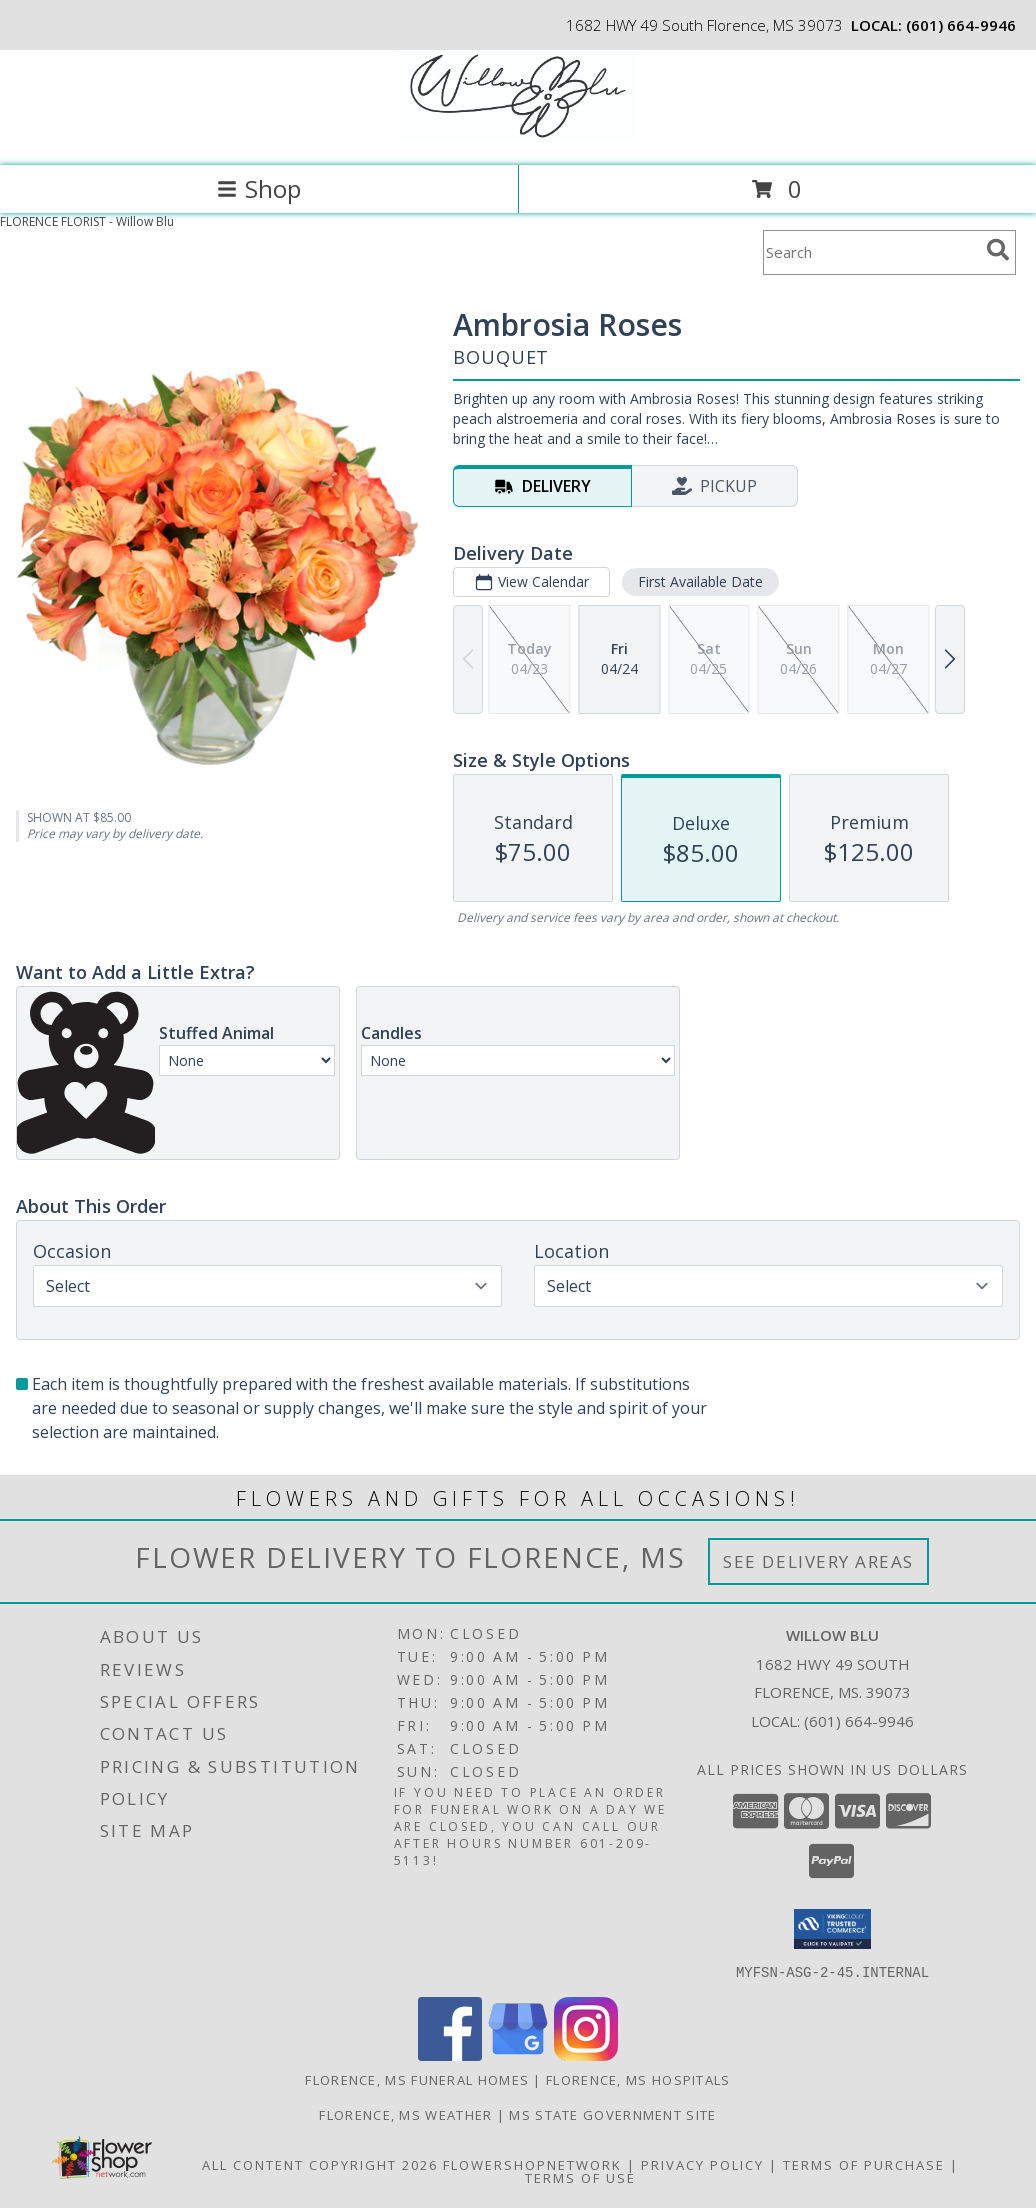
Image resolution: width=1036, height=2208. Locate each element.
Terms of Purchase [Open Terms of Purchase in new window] (864, 2164)
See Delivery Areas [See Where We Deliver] (818, 1561)
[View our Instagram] (586, 2054)
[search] (998, 250)
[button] (832, 1929)
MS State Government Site (612, 2114)
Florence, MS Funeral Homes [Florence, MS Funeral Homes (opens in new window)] (417, 2079)
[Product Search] (871, 252)
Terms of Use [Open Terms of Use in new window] (580, 2177)
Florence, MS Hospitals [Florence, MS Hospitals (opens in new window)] (638, 2079)
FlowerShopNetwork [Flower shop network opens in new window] (532, 2164)
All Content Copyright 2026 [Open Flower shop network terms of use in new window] (320, 2164)
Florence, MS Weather (405, 2114)
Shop (259, 188)
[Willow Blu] (518, 136)
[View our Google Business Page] (518, 2054)
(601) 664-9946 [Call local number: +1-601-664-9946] (961, 25)
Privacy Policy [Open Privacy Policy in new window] (702, 2164)
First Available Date (700, 581)
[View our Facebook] (450, 2054)
